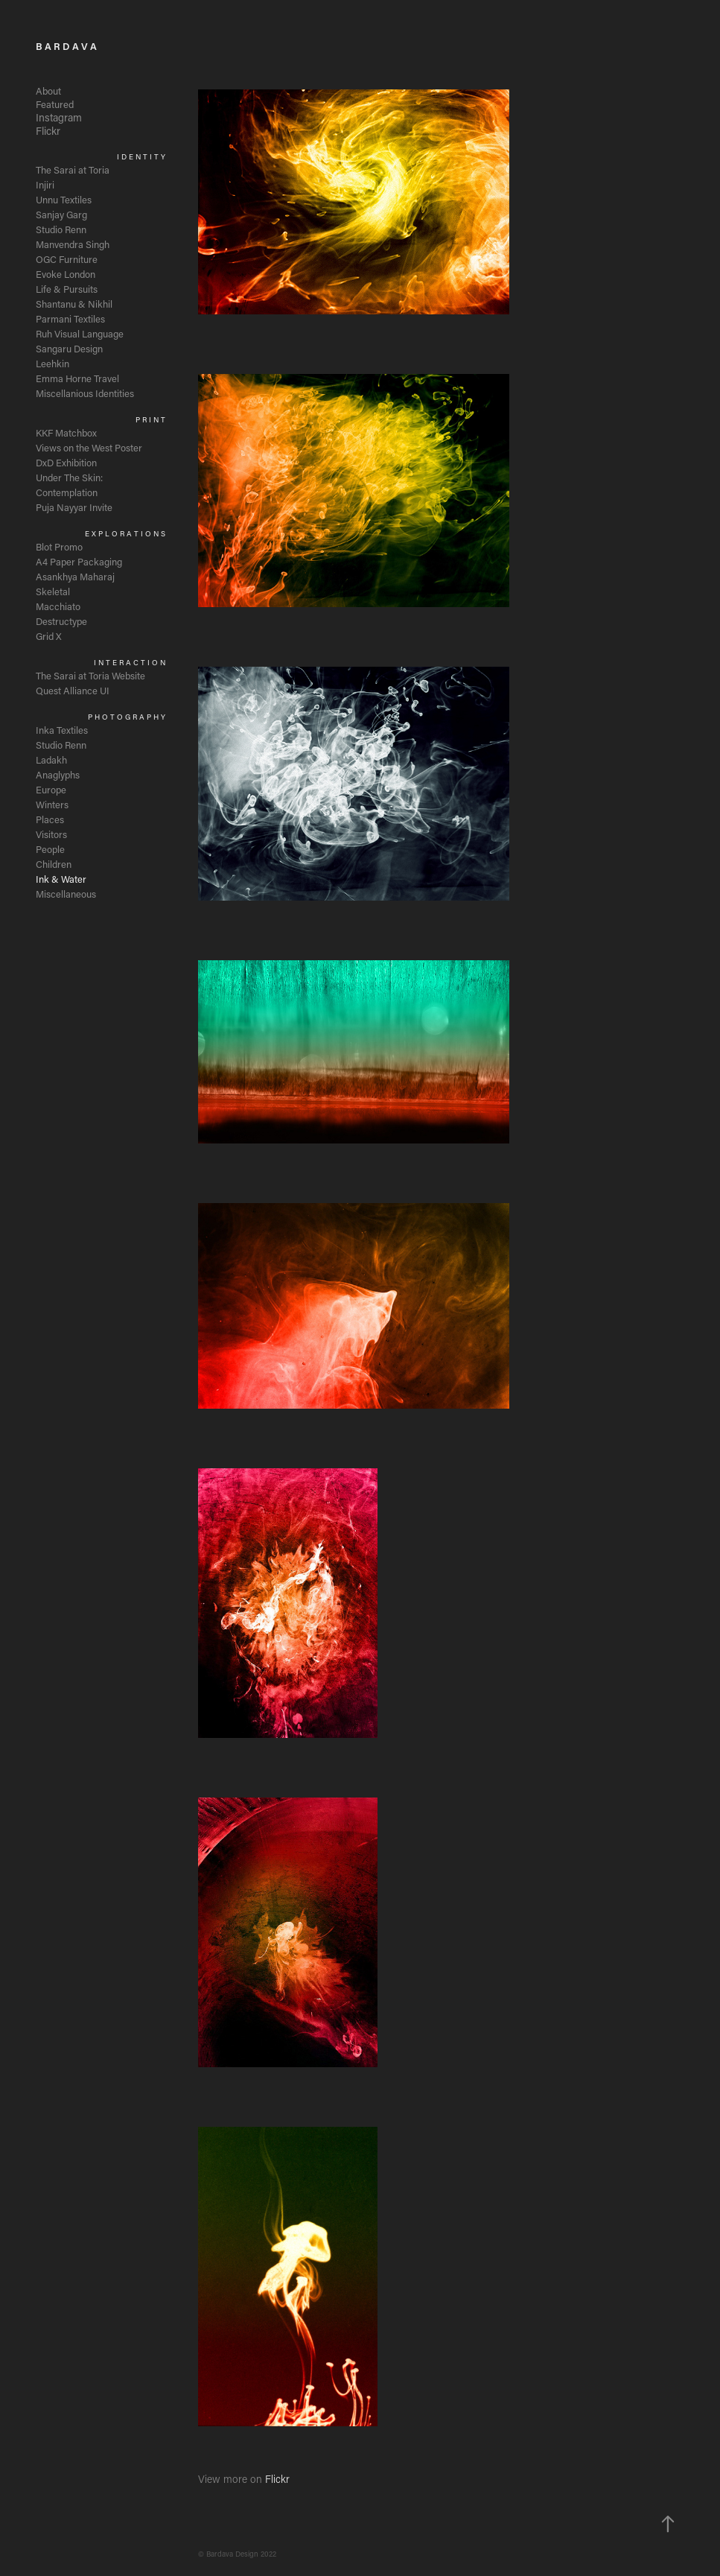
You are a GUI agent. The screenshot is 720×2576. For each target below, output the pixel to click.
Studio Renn (61, 229)
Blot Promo (59, 546)
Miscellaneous (66, 893)
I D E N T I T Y (141, 157)
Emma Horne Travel (77, 378)
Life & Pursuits (67, 288)
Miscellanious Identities (85, 393)
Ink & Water (61, 878)
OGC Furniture (67, 259)
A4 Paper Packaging (79, 561)
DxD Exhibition (66, 462)
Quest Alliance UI (72, 690)
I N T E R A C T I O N (129, 662)
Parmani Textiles (70, 318)
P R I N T (150, 420)
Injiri (45, 184)
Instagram (59, 117)
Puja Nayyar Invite (74, 507)
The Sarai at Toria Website (90, 675)
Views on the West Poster (89, 447)
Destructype (61, 621)
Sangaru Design (69, 348)
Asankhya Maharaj (75, 576)
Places (50, 819)
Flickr (48, 131)
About (48, 90)
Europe (51, 789)
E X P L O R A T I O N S (125, 534)
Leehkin (52, 363)
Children (53, 863)
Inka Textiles (62, 729)
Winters (52, 804)
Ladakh (51, 759)
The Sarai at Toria (72, 169)
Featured (55, 104)
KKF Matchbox (66, 432)
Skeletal (53, 591)
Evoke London (65, 273)
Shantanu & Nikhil (74, 303)
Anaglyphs (58, 774)
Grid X (49, 635)
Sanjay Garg (61, 214)
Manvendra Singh (72, 244)
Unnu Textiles (64, 199)
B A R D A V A (66, 45)
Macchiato (58, 606)
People (50, 849)
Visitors (51, 834)
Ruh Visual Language (80, 333)
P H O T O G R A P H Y (126, 717)
